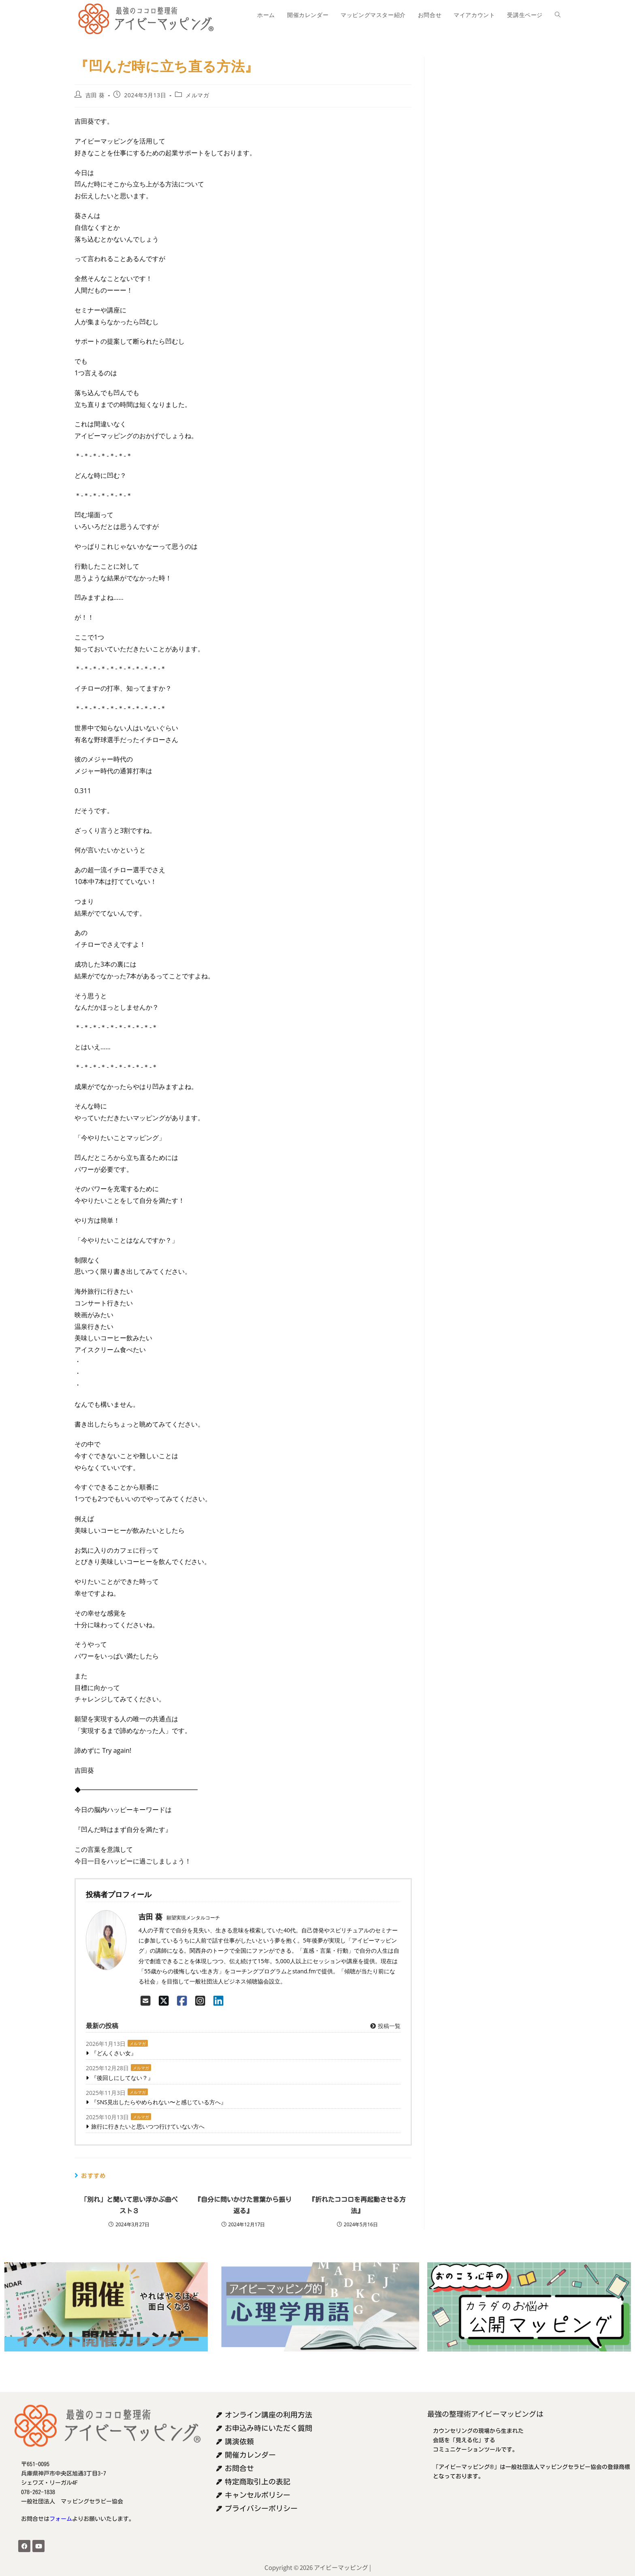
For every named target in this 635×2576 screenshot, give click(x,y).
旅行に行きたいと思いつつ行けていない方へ (148, 2126)
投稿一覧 (385, 2026)
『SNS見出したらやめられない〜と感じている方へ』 (158, 2102)
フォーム (60, 2519)
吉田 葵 (95, 95)
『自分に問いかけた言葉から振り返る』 (243, 2205)
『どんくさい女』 (113, 2053)
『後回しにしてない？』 (122, 2078)
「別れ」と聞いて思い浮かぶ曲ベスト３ (129, 2205)
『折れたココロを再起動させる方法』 (357, 2205)
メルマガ (197, 95)
